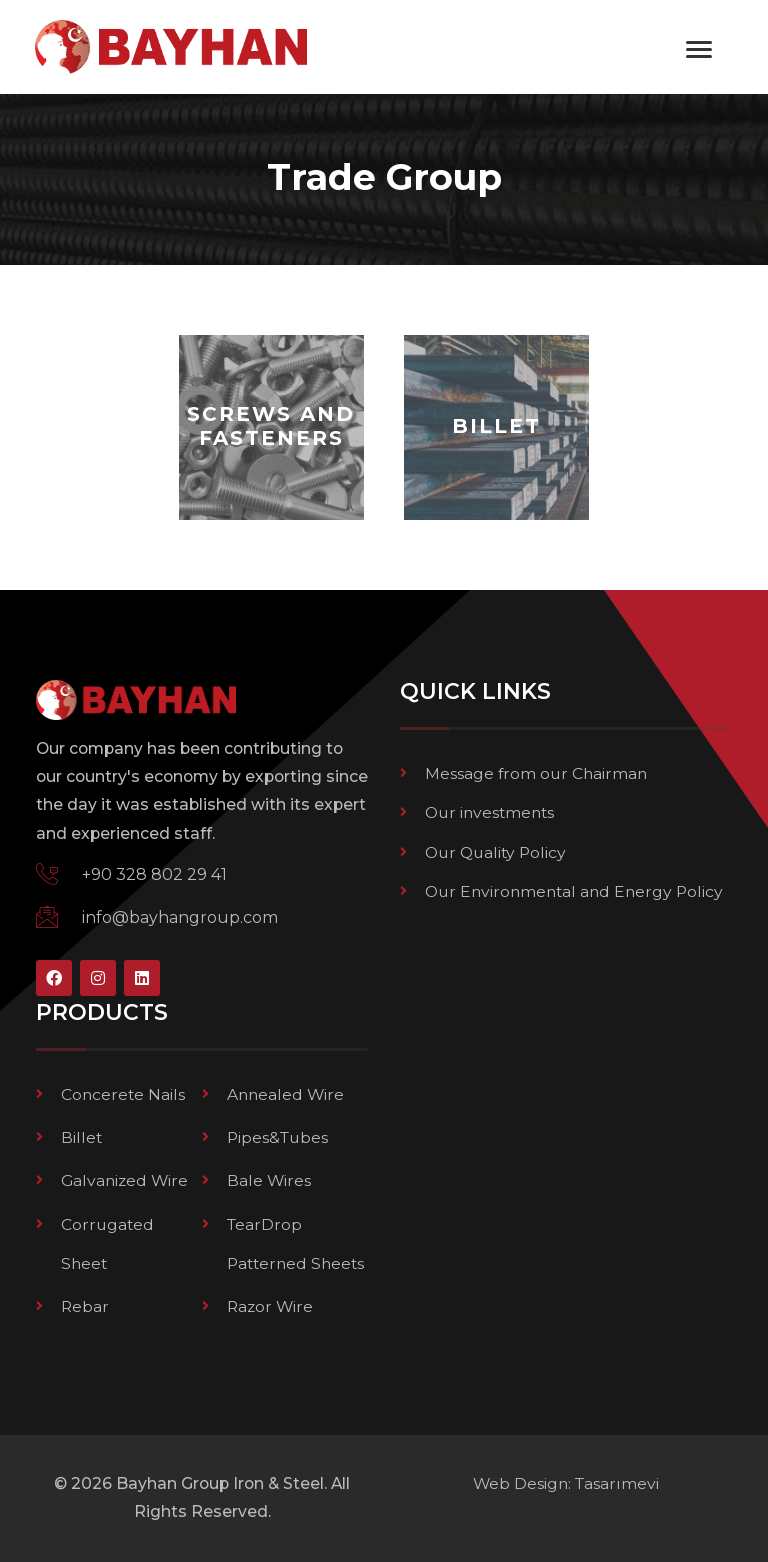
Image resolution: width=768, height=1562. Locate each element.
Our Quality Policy (495, 852)
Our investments (489, 812)
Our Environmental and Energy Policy (574, 891)
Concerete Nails (123, 1094)
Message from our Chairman (536, 773)
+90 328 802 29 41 (154, 874)
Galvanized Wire (124, 1180)
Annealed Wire (285, 1094)
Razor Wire (270, 1306)
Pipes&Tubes (277, 1137)
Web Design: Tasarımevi (566, 1483)
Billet (81, 1137)
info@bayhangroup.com (180, 917)
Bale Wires (269, 1180)
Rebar (85, 1306)
